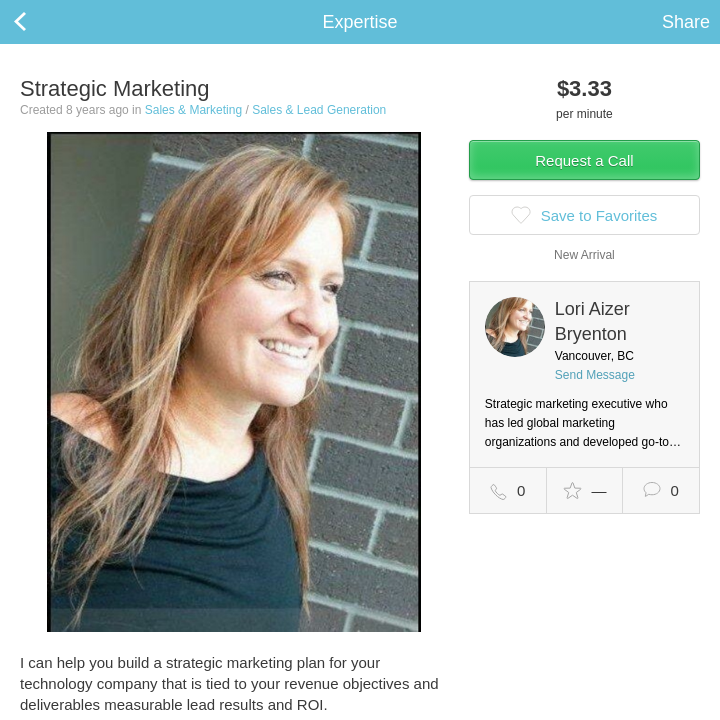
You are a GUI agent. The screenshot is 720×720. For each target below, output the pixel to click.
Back (40, 22)
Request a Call (584, 160)
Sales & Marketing (193, 110)
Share (686, 22)
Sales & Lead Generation (319, 110)
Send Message (595, 375)
